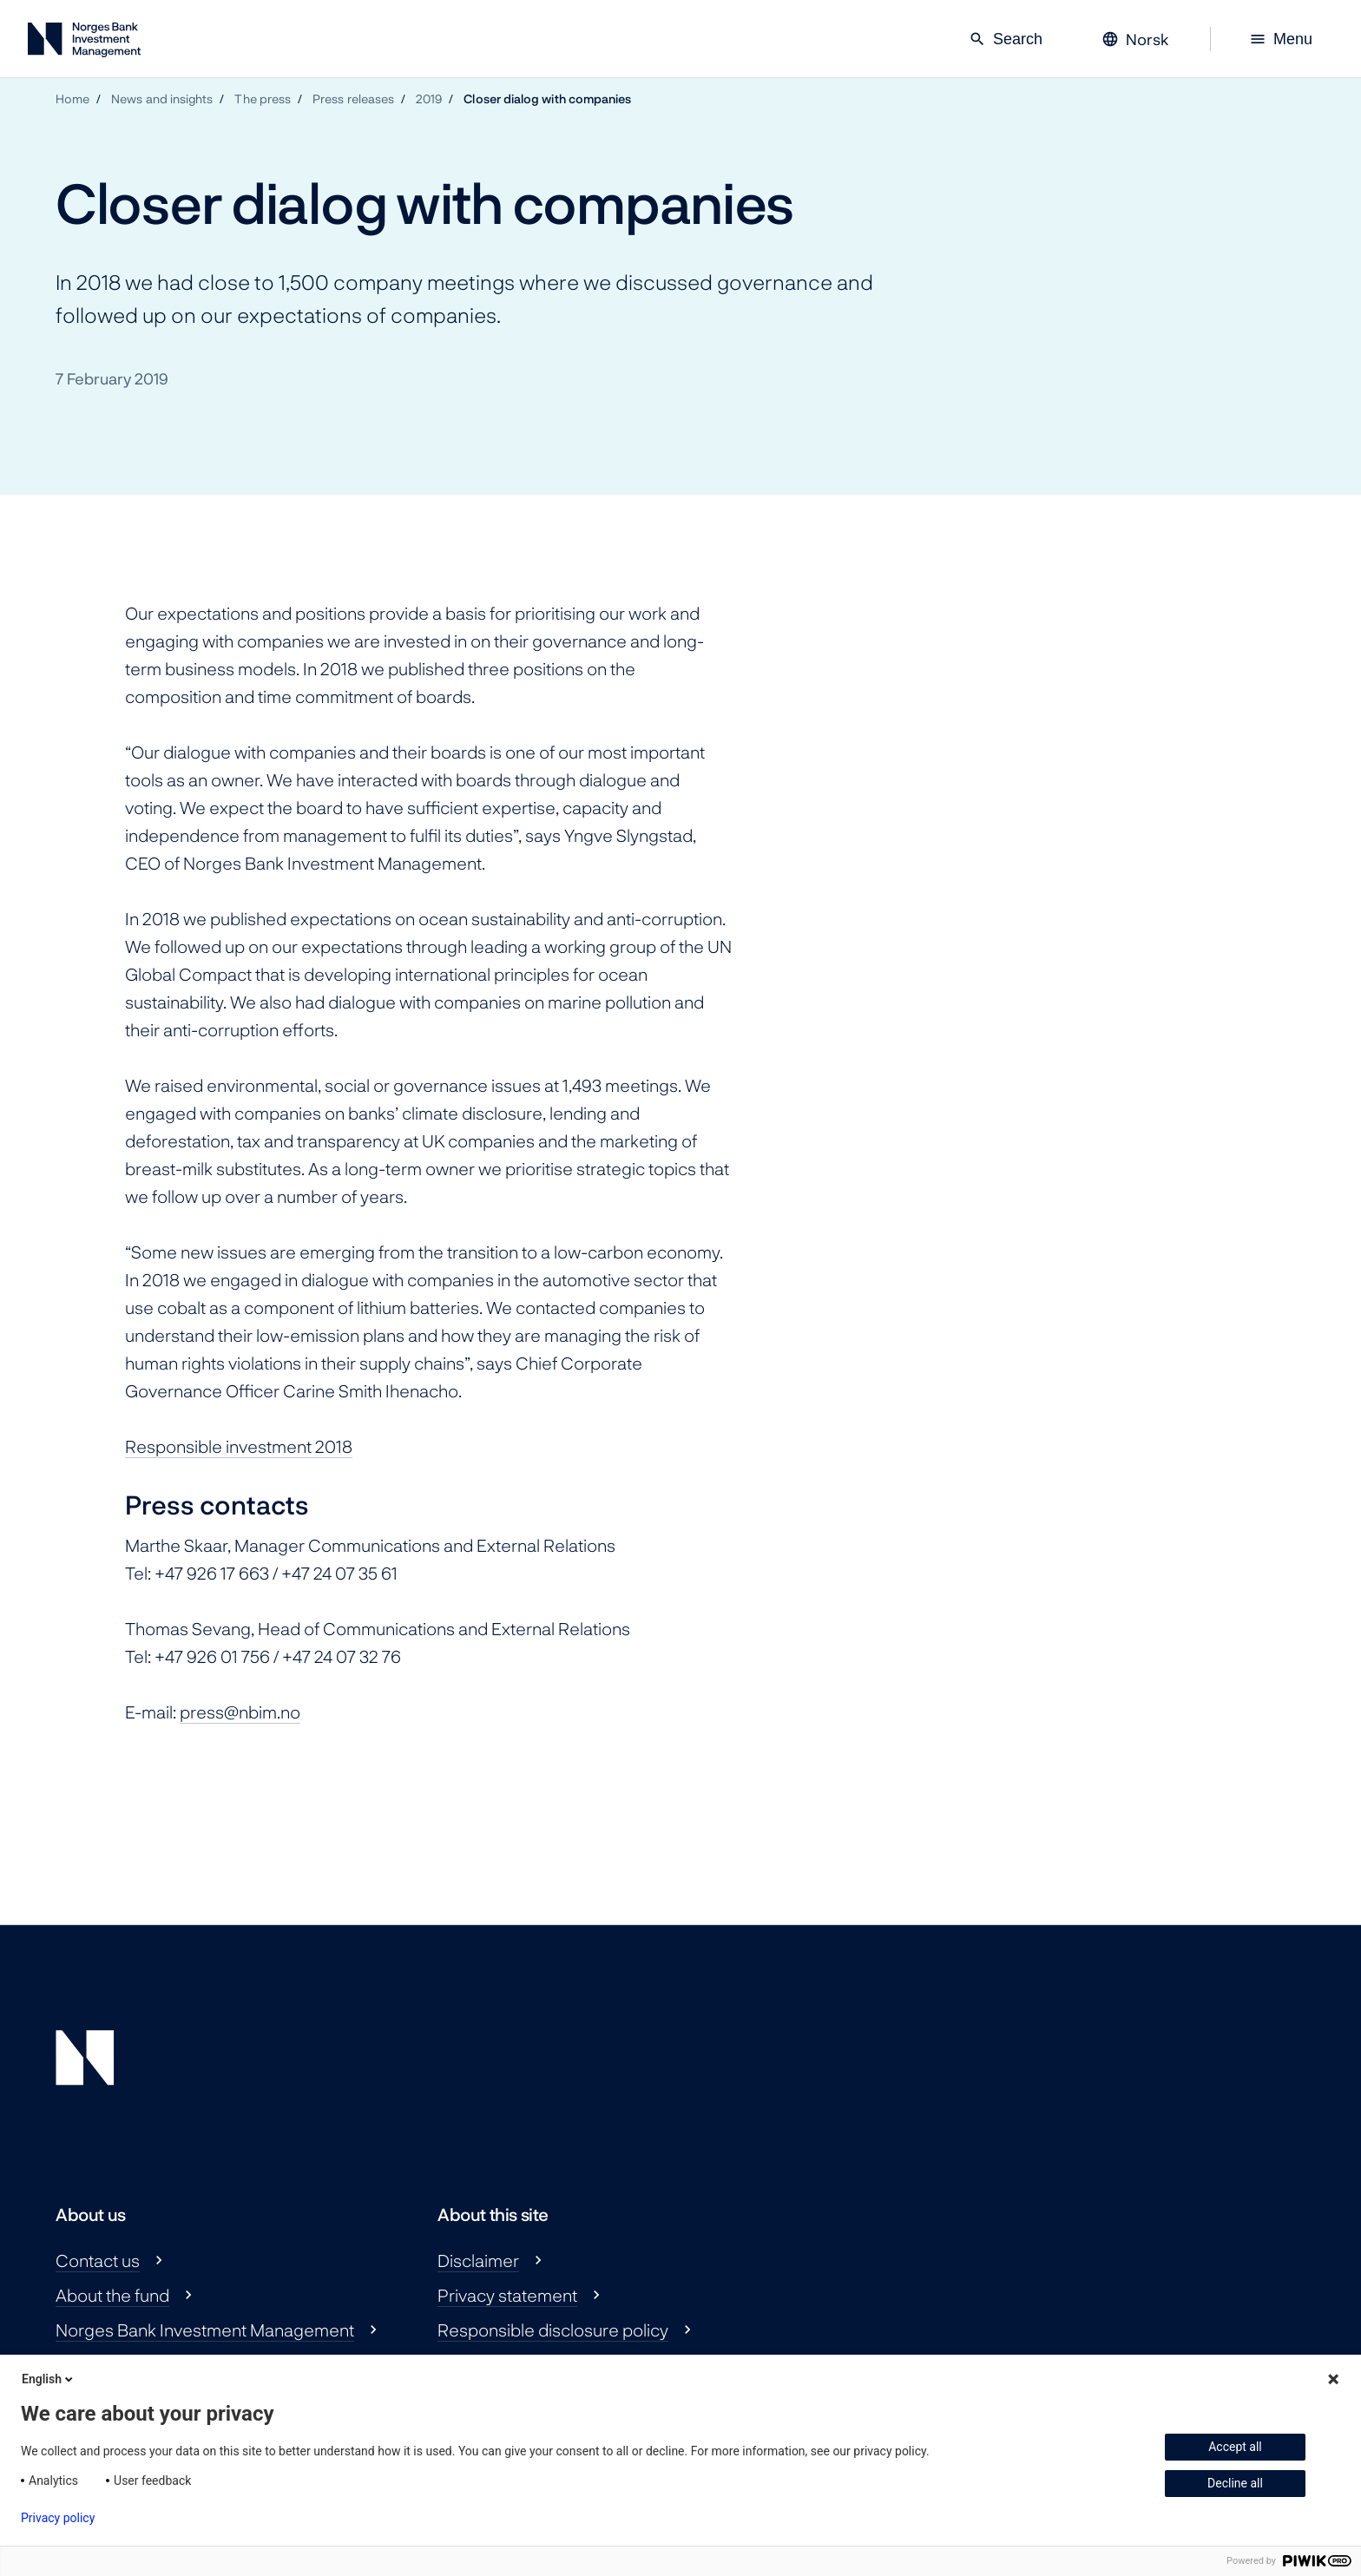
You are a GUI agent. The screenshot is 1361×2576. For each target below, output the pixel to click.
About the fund (112, 2294)
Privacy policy (58, 2518)
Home (72, 98)
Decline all (1235, 2483)
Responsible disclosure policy (552, 2329)
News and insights (162, 98)
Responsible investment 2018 (238, 1446)
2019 (429, 98)
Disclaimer (478, 2260)
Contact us (98, 2260)
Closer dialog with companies (547, 98)
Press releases (353, 98)
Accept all (1235, 2447)
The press (262, 98)
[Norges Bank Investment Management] (84, 43)
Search (1005, 39)
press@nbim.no (240, 1711)
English (49, 2379)
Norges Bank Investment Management (205, 2329)
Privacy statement (507, 2294)
